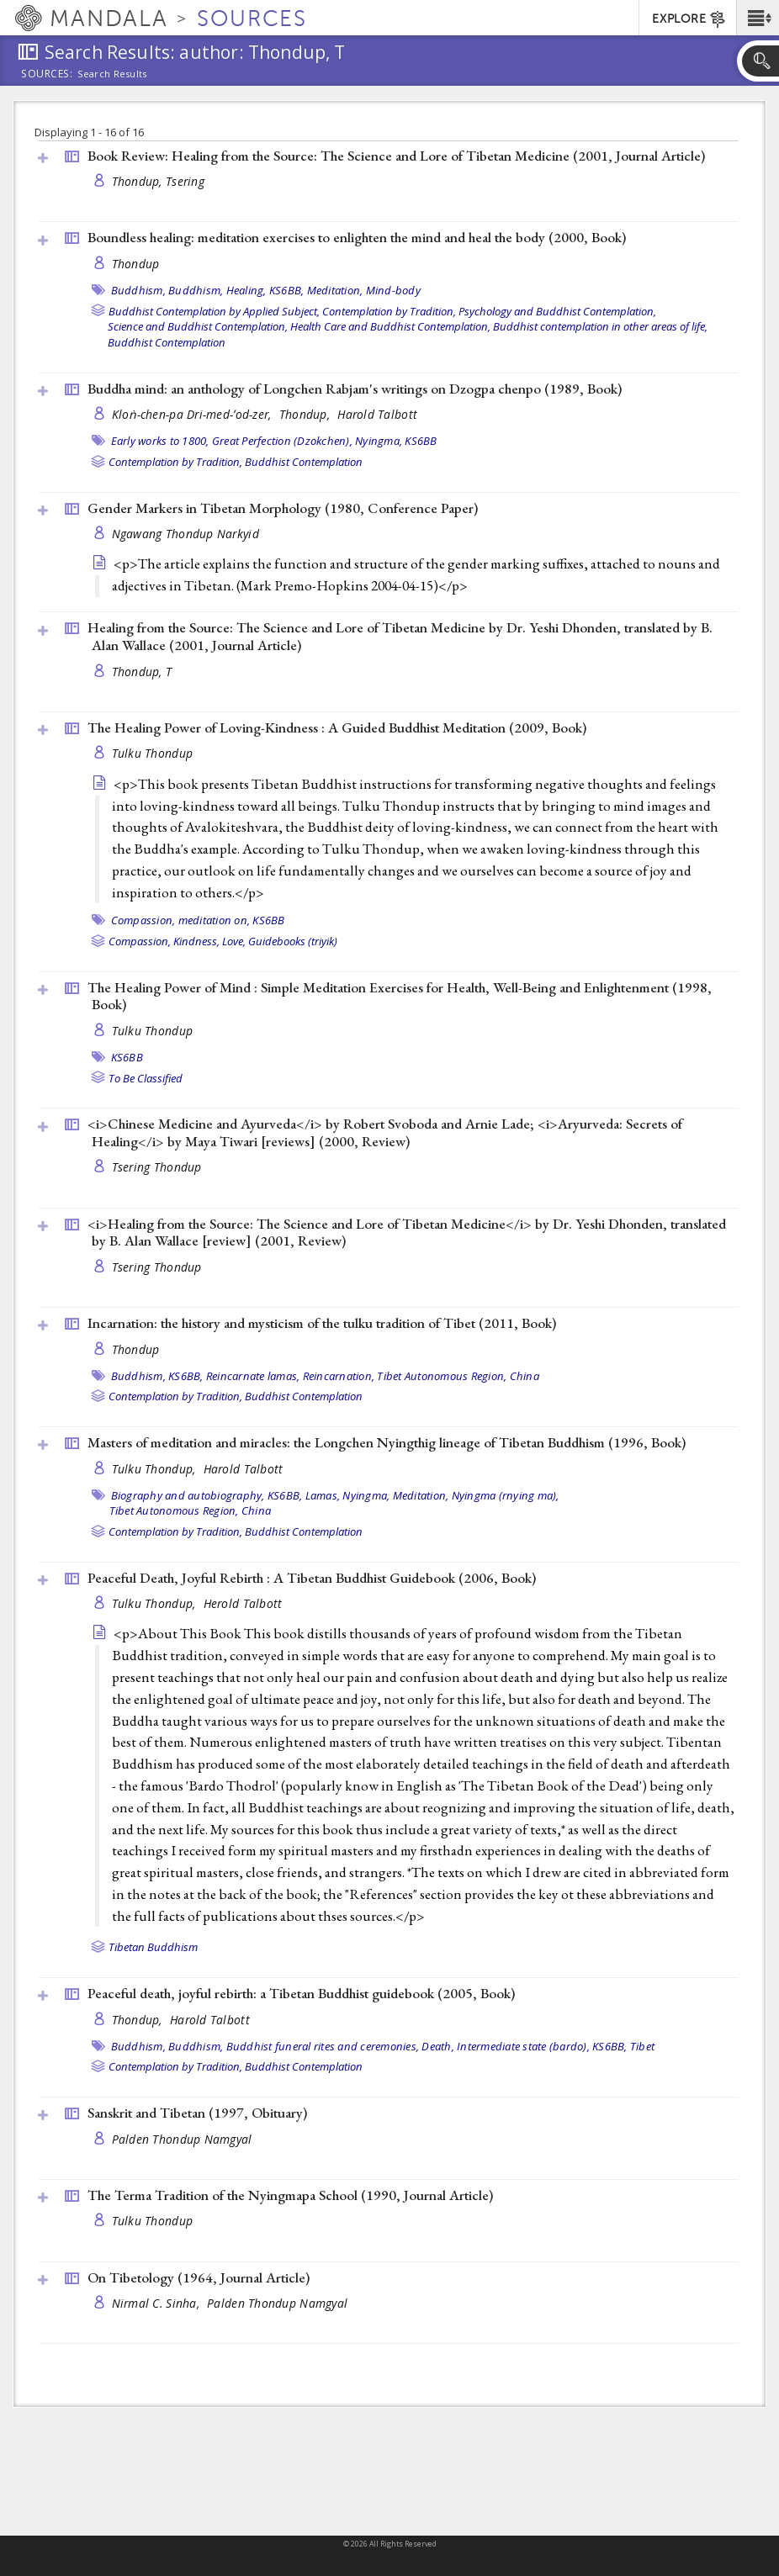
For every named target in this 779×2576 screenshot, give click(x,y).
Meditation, (335, 290)
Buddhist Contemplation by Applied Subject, (214, 311)
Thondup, (306, 414)
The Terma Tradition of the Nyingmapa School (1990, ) (290, 2195)
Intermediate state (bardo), (523, 2046)
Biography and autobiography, (188, 1495)
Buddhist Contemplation (166, 342)
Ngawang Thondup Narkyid (185, 534)
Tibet (642, 2046)
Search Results (112, 74)
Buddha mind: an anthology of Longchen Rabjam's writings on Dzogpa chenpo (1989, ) (354, 388)
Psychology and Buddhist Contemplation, (557, 311)
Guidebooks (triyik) (292, 941)
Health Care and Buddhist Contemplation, (390, 326)
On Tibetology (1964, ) (198, 2277)
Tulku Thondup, (155, 1469)
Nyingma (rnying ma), (505, 1495)
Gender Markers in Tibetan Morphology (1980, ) (282, 508)
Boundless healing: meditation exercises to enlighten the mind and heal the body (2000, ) (356, 237)
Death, (437, 2046)
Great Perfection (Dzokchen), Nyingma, (307, 440)
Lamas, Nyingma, (347, 1495)
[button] (757, 17)
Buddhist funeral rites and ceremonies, (323, 2046)
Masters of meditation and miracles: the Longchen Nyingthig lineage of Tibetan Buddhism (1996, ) (386, 1442)
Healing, (246, 290)
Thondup (136, 264)
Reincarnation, (339, 1375)
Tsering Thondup (157, 1167)
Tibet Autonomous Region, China (458, 1375)
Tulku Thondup (152, 753)
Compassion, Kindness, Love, (177, 941)
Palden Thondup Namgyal (182, 2139)
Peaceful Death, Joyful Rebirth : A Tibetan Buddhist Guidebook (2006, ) (311, 1577)
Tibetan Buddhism (153, 1946)
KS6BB (421, 440)
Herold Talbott (243, 1603)
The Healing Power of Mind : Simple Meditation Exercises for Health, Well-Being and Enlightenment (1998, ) (399, 996)
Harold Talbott (377, 414)
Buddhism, (138, 290)
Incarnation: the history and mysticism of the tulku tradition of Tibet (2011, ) (321, 1323)
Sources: (47, 75)
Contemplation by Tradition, (389, 311)
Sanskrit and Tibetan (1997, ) (197, 2112)
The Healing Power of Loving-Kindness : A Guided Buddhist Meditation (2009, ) (336, 727)
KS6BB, (287, 290)
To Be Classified (146, 1078)
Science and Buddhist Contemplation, (198, 326)
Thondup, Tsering (158, 181)
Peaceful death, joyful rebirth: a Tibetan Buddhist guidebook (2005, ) (301, 1993)
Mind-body (393, 290)
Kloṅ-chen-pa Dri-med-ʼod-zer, (193, 414)
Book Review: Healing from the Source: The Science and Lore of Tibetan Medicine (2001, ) (396, 155)
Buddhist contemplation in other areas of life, (600, 326)
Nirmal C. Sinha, (158, 2303)
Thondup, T (142, 672)
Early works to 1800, (160, 440)
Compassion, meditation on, (181, 920)
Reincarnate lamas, (253, 1375)
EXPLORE (689, 19)
